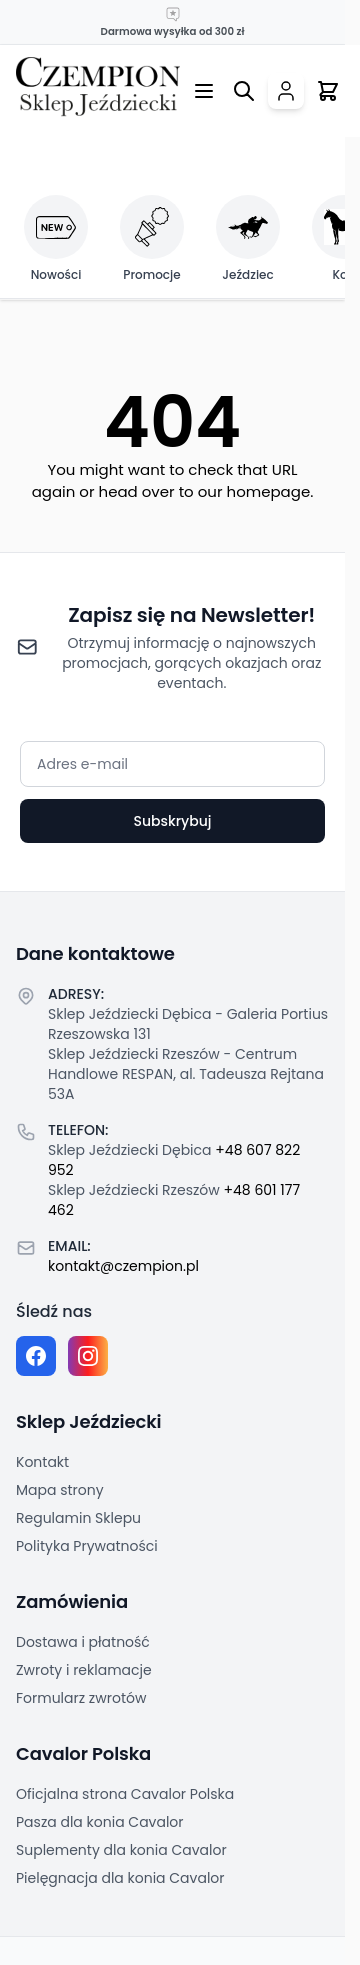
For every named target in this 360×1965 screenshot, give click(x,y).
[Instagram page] (88, 1356)
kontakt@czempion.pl (123, 1266)
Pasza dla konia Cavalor (100, 1822)
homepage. (270, 491)
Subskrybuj (172, 821)
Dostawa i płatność (83, 1642)
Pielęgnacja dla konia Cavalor (120, 1878)
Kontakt (42, 1462)
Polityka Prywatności (87, 1546)
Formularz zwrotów (81, 1698)
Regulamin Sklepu (78, 1518)
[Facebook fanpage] (36, 1356)
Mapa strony (60, 1490)
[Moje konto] (286, 91)
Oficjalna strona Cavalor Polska (125, 1794)
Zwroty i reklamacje (84, 1670)
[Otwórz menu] (204, 91)
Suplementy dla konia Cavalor (121, 1850)
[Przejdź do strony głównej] (98, 87)
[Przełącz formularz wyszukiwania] (244, 91)
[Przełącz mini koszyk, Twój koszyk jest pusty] (328, 91)
